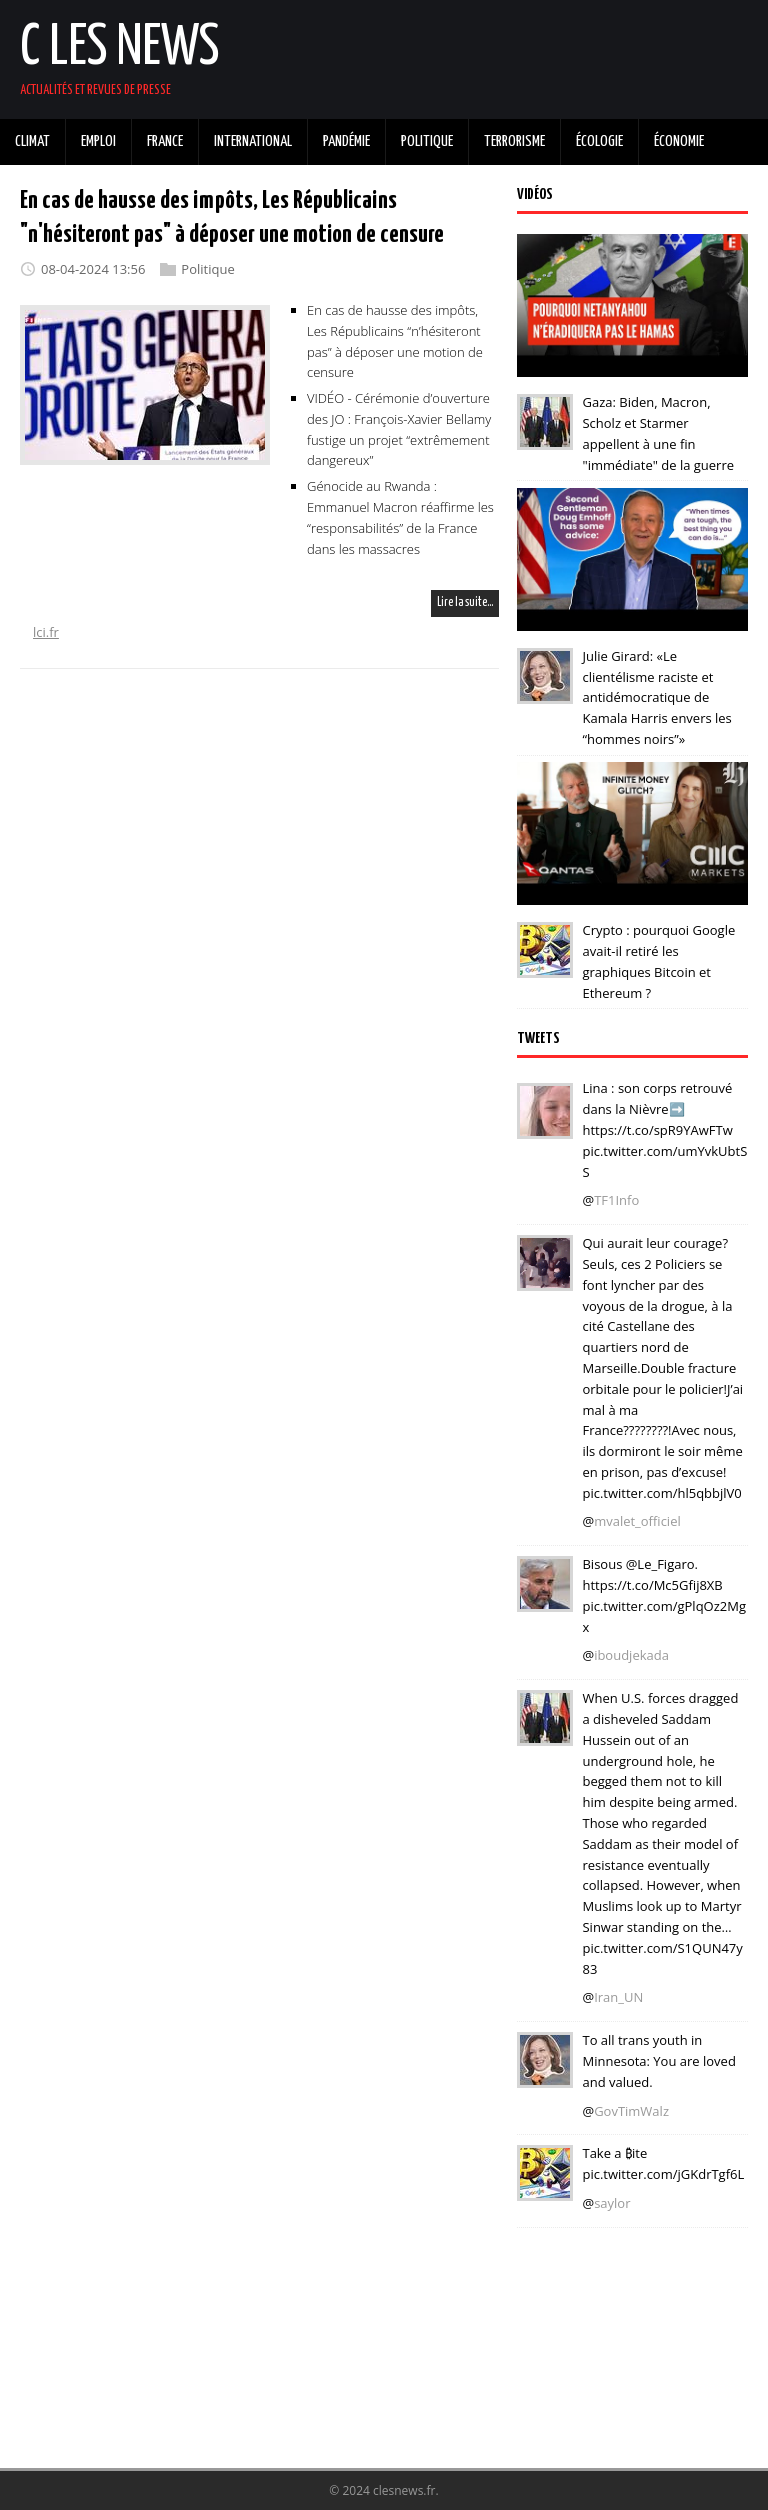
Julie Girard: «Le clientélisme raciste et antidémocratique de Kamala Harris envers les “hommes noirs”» (656, 697)
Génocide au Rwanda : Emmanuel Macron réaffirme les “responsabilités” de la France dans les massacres (400, 517)
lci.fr (46, 632)
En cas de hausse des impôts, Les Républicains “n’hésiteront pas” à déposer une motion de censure (395, 341)
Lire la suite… (465, 602)
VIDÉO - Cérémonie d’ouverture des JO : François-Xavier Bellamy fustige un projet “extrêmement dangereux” (399, 429)
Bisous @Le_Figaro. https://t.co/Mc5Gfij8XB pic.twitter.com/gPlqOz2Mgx (664, 1595)
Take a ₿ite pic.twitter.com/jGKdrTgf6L (663, 2163)
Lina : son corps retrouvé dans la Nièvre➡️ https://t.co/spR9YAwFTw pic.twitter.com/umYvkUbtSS (664, 1129)
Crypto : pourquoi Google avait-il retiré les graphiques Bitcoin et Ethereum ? (658, 961)
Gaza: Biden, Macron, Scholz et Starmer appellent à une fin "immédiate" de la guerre (658, 433)
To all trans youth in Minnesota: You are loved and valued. (658, 2061)
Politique (207, 269)
